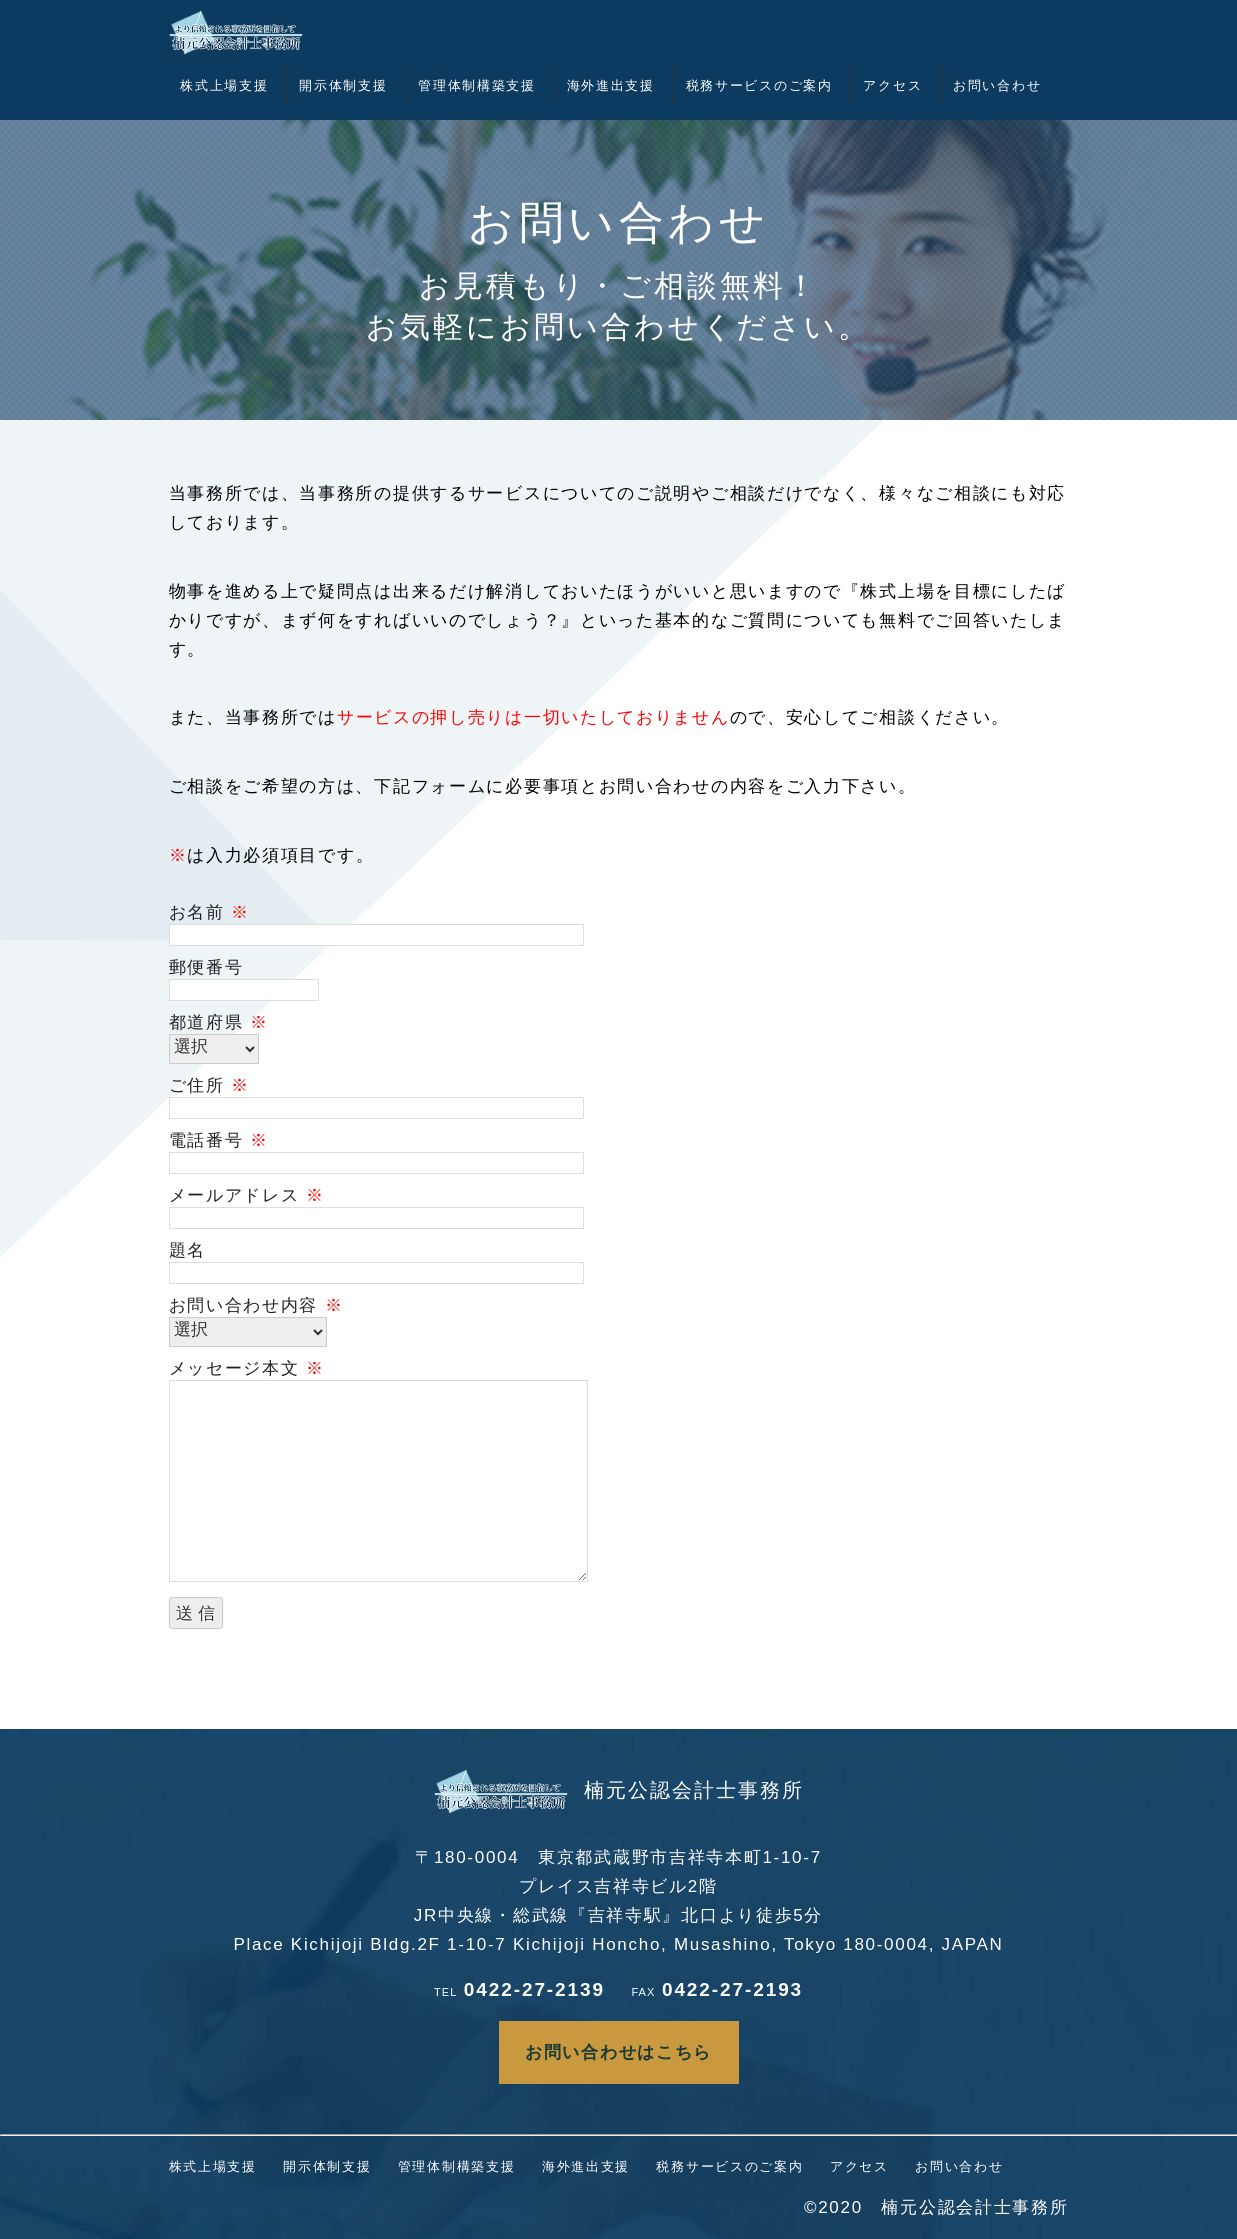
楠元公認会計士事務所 (619, 1790)
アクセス (892, 85)
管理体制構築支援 (477, 85)
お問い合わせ (997, 85)
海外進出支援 (611, 85)
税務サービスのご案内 (759, 85)
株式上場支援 (224, 85)
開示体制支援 (343, 85)
